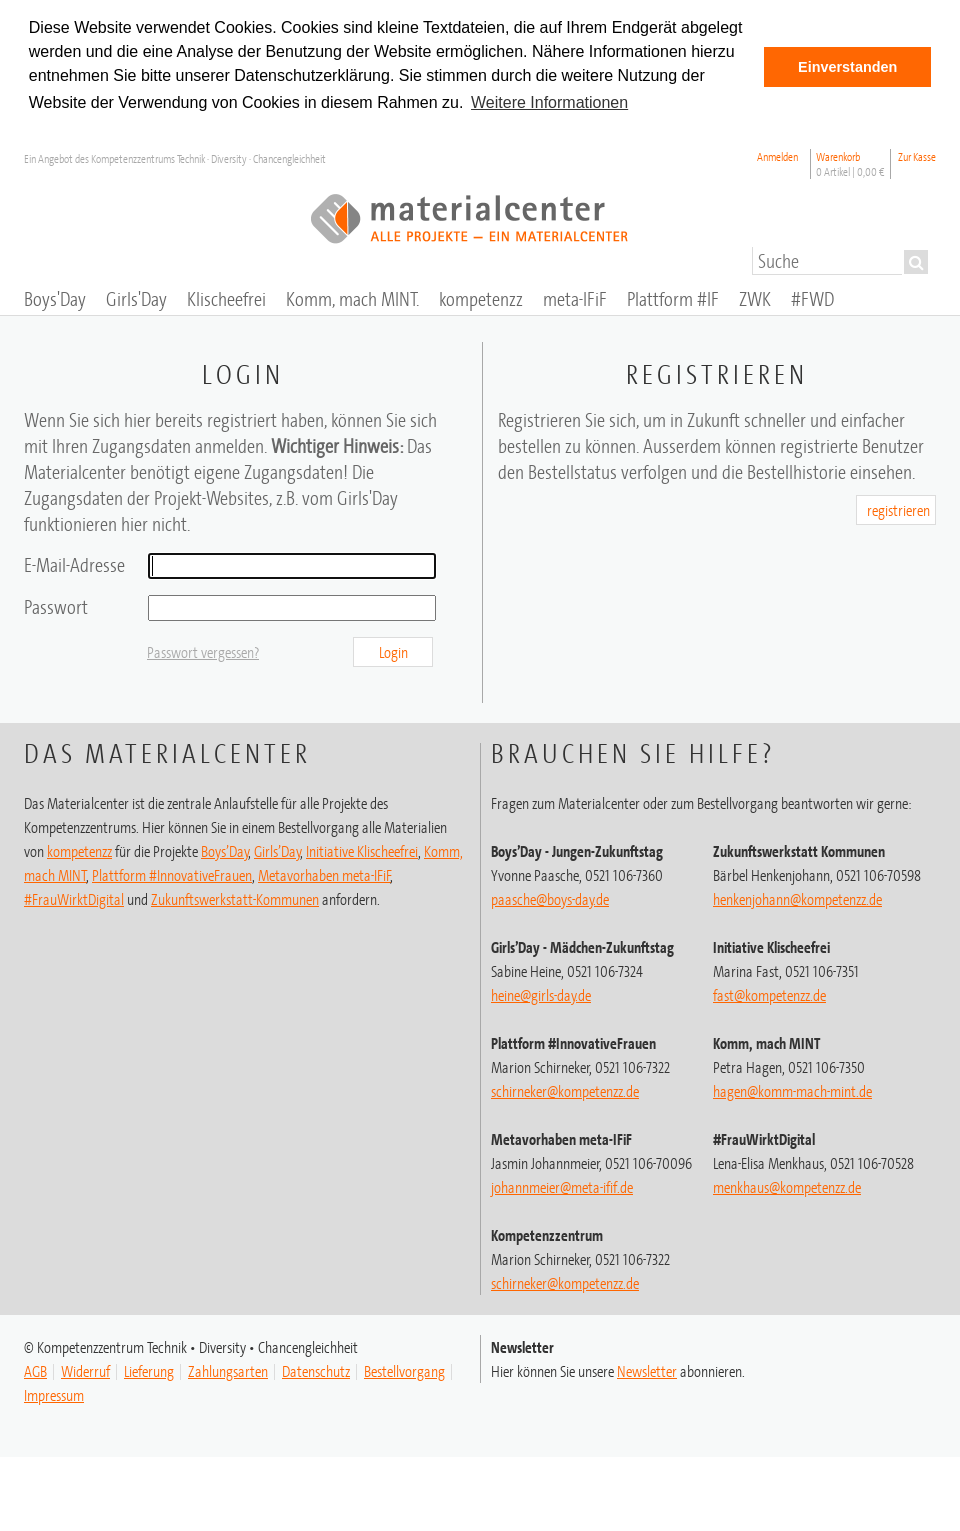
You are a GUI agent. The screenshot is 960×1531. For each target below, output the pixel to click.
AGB (35, 1371)
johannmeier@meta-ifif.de (562, 1187)
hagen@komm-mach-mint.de (792, 1091)
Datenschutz (316, 1371)
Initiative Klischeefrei (362, 851)
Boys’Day (225, 851)
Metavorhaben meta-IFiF (324, 875)
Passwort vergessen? (203, 652)
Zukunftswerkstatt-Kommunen (235, 899)
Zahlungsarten (228, 1371)
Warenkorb (850, 164)
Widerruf (85, 1371)
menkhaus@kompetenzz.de (787, 1187)
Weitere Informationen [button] (549, 102)
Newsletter (647, 1371)
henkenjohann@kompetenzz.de (797, 899)
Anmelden (777, 156)
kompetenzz (79, 851)
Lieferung (149, 1371)
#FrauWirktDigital (74, 899)
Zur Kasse (917, 156)
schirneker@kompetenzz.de (565, 1091)
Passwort (56, 606)
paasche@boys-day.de (550, 899)
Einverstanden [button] (847, 67)
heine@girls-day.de (541, 995)
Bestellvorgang (404, 1371)
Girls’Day (277, 851)
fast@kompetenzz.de (769, 995)
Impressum (54, 1395)
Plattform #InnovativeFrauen (172, 875)
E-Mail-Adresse (74, 564)
